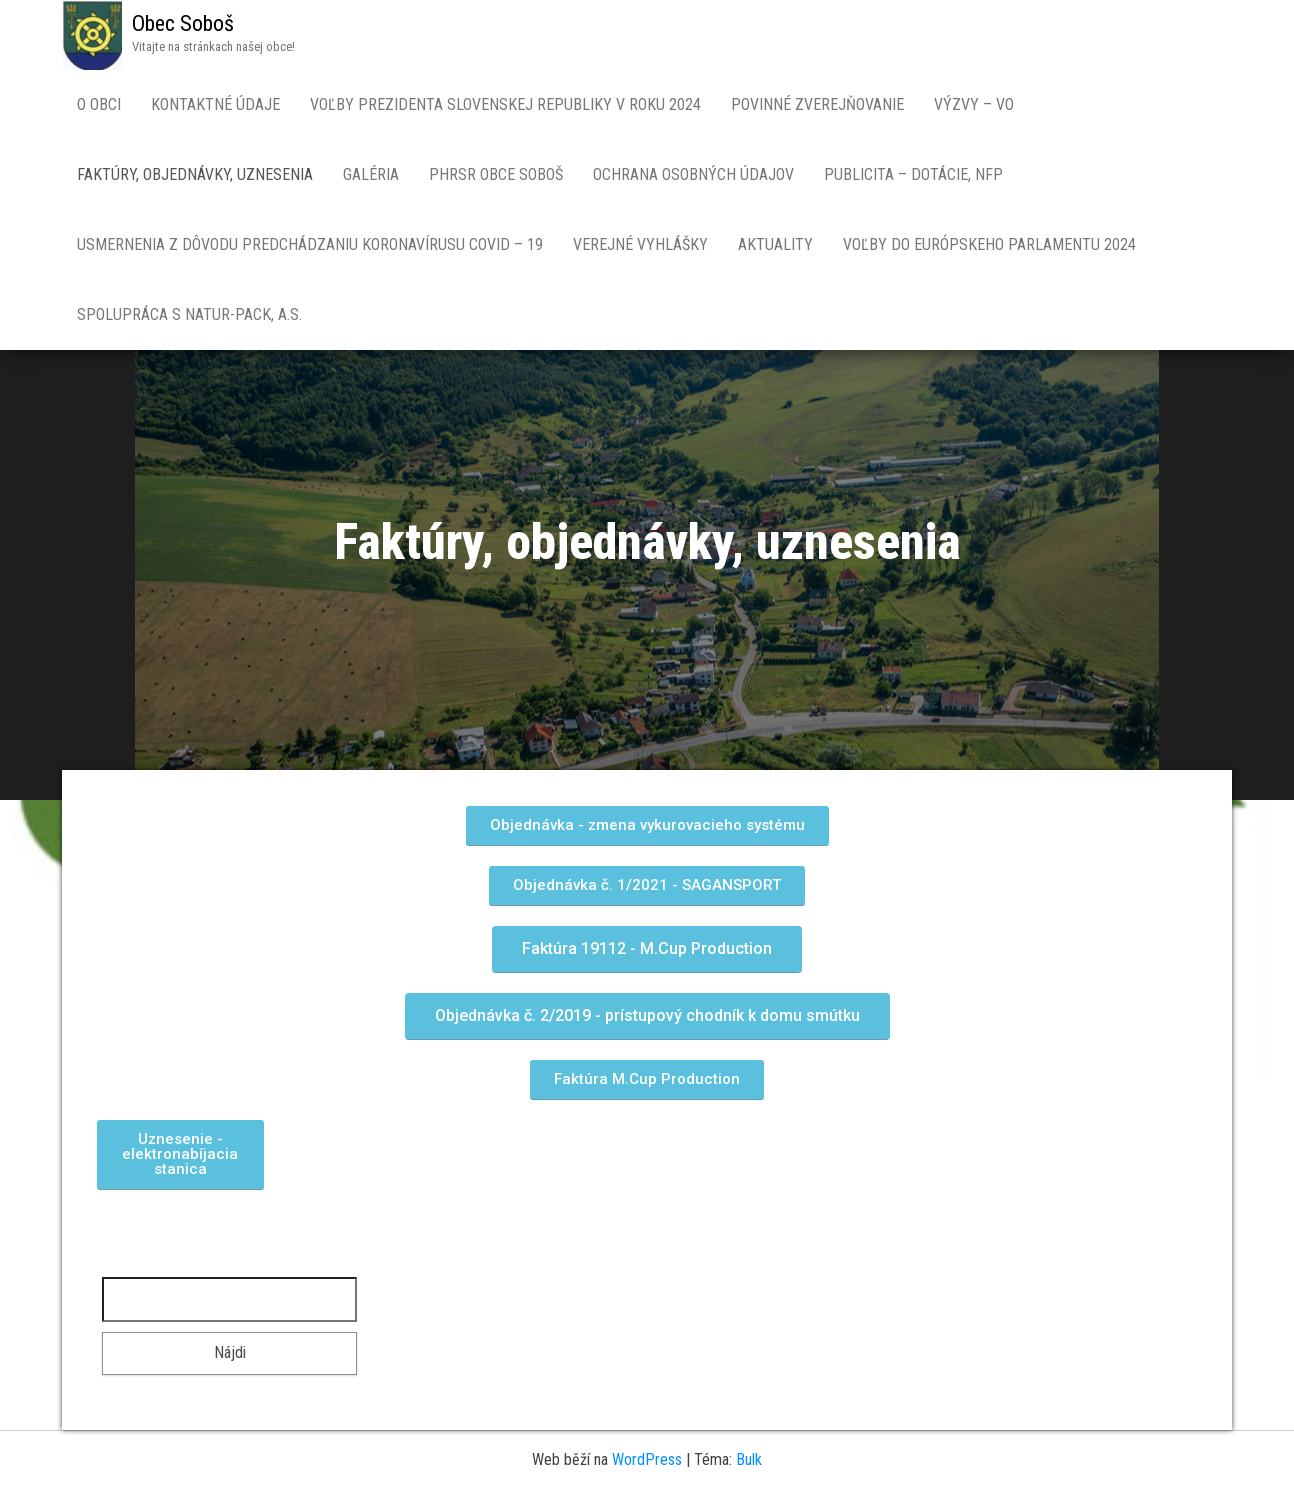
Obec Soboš (183, 23)
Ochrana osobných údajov (693, 174)
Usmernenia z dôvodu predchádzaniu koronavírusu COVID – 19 (310, 244)
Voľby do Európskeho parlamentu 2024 (989, 244)
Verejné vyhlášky (640, 244)
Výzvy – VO (974, 104)
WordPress (647, 1459)
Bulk (749, 1459)
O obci (99, 104)
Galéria (371, 174)
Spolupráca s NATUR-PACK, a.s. (189, 314)
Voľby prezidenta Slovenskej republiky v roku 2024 (505, 104)
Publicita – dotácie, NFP (913, 174)
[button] (647, 826)
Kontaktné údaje (215, 104)
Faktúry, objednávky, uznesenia (195, 174)
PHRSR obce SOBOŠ (496, 174)
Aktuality (775, 244)
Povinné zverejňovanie (817, 104)
